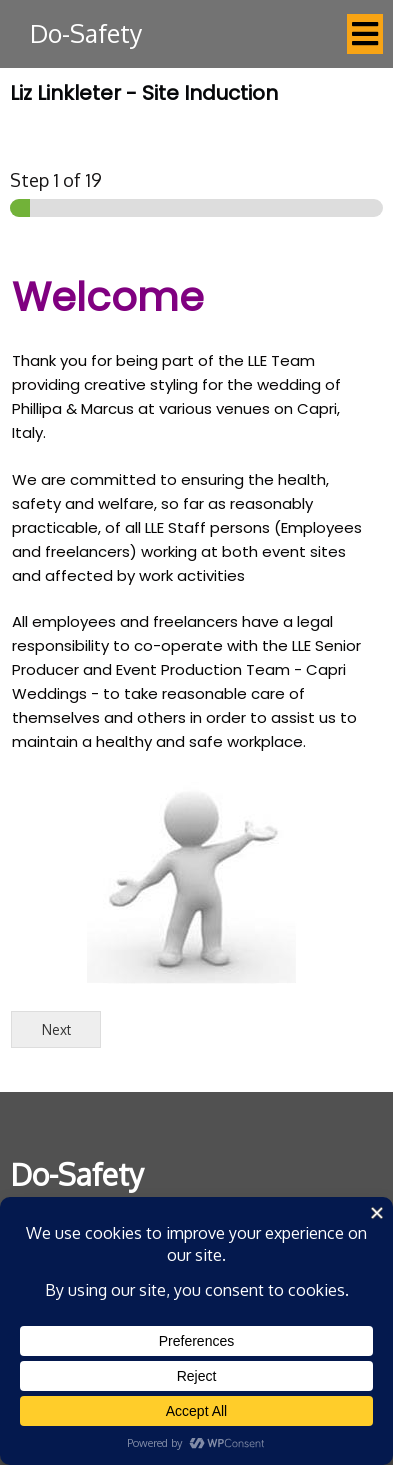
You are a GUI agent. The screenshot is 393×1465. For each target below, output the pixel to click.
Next (56, 1029)
